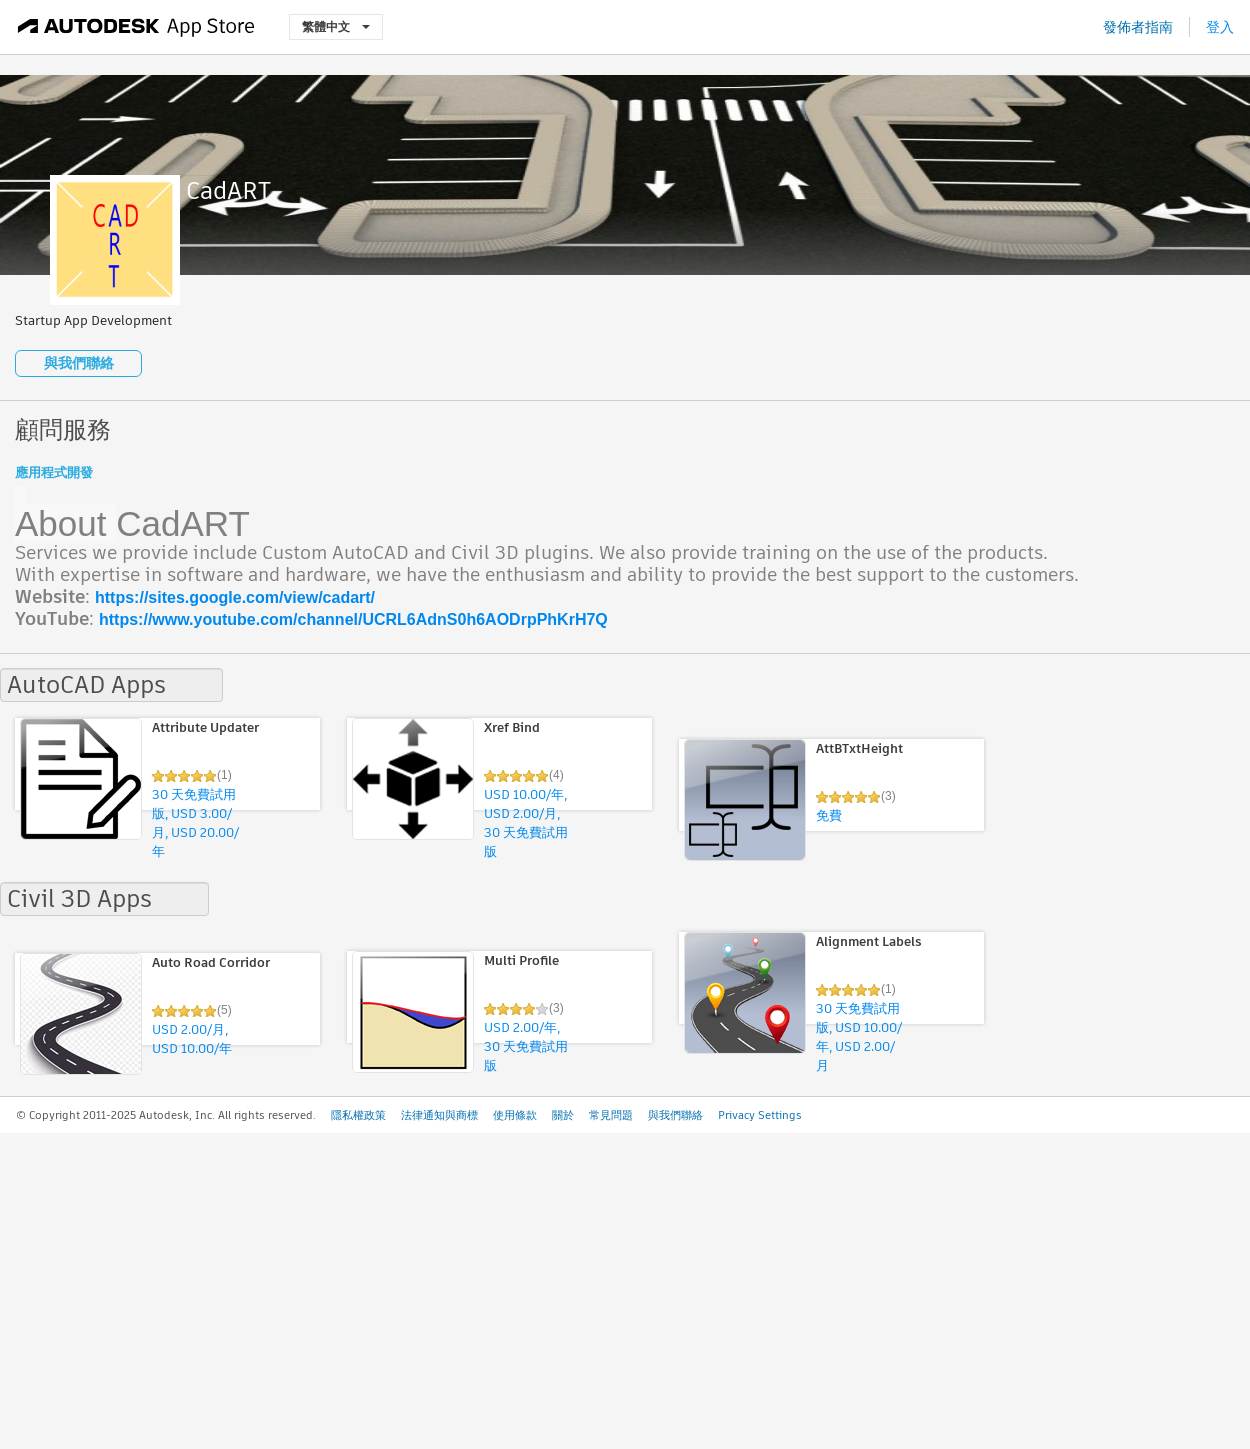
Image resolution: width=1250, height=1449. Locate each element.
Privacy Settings (760, 1115)
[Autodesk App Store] (136, 27)
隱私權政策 (358, 1115)
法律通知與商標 (439, 1115)
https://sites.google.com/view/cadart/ (235, 597)
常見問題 (611, 1115)
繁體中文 (336, 26)
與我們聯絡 (79, 363)
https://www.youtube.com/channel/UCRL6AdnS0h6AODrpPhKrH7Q (353, 619)
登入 (1220, 27)
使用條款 (515, 1115)
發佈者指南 (1138, 27)
